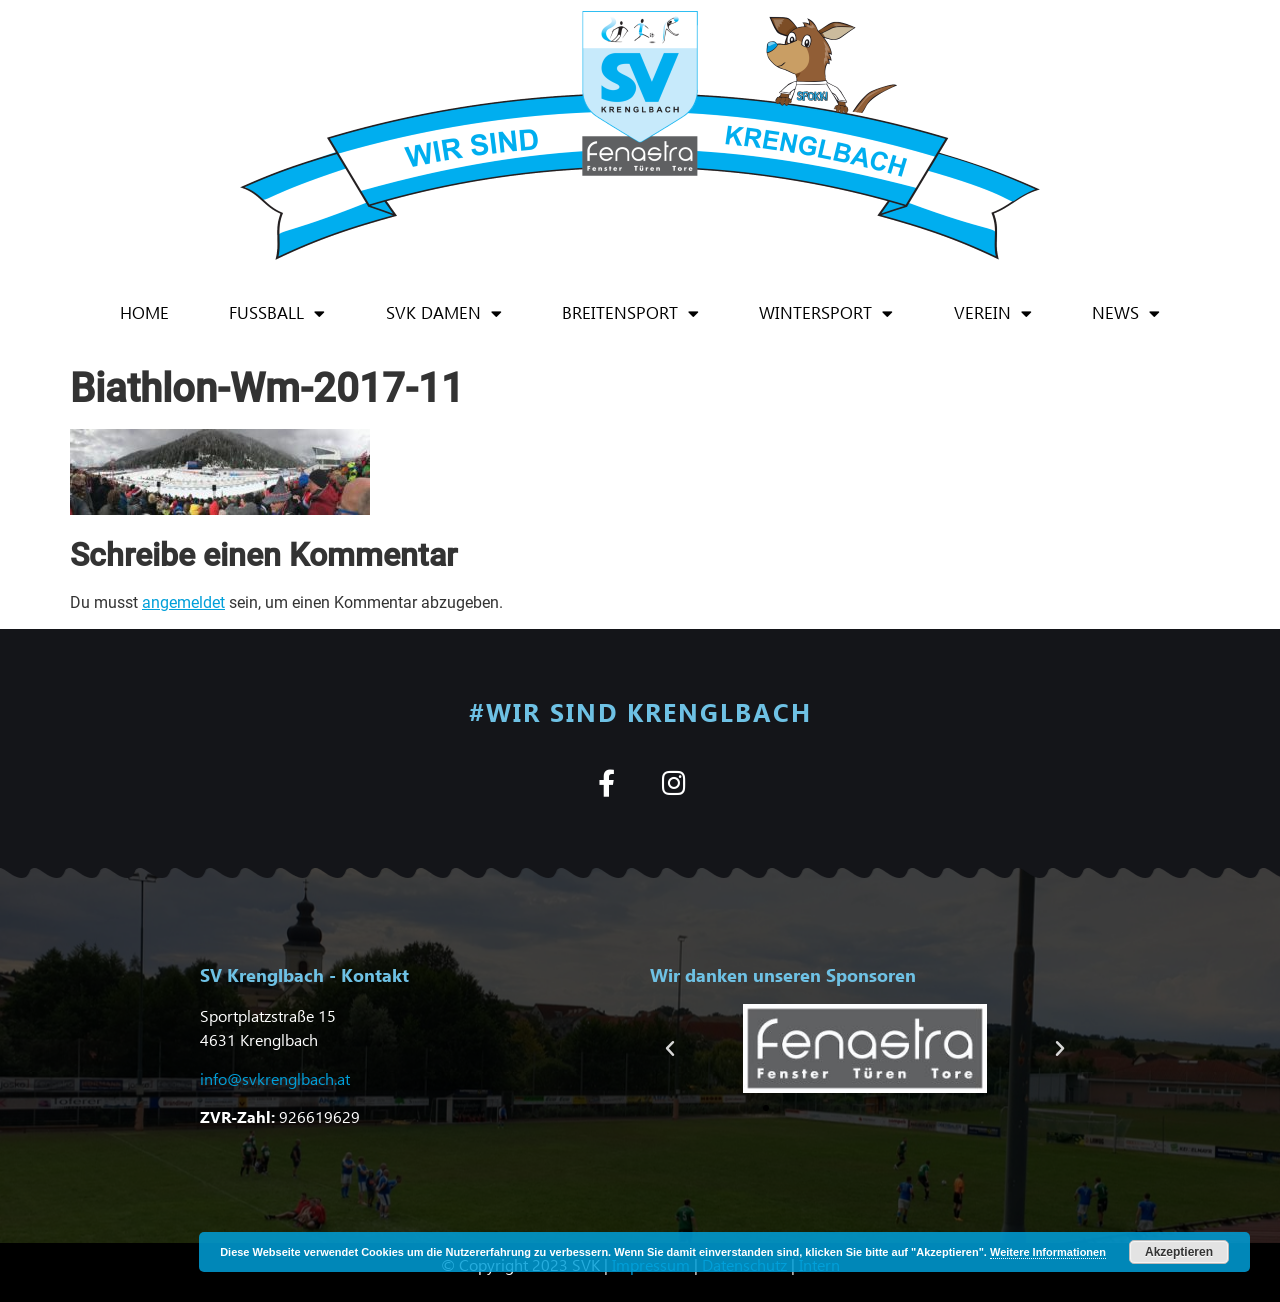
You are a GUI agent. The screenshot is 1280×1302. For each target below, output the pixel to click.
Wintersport (826, 313)
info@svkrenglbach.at (275, 1078)
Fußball (277, 313)
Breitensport (630, 313)
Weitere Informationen (1048, 1252)
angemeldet (183, 602)
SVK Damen (444, 313)
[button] (670, 1049)
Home (144, 312)
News (1126, 313)
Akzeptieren (1179, 1252)
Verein (993, 313)
